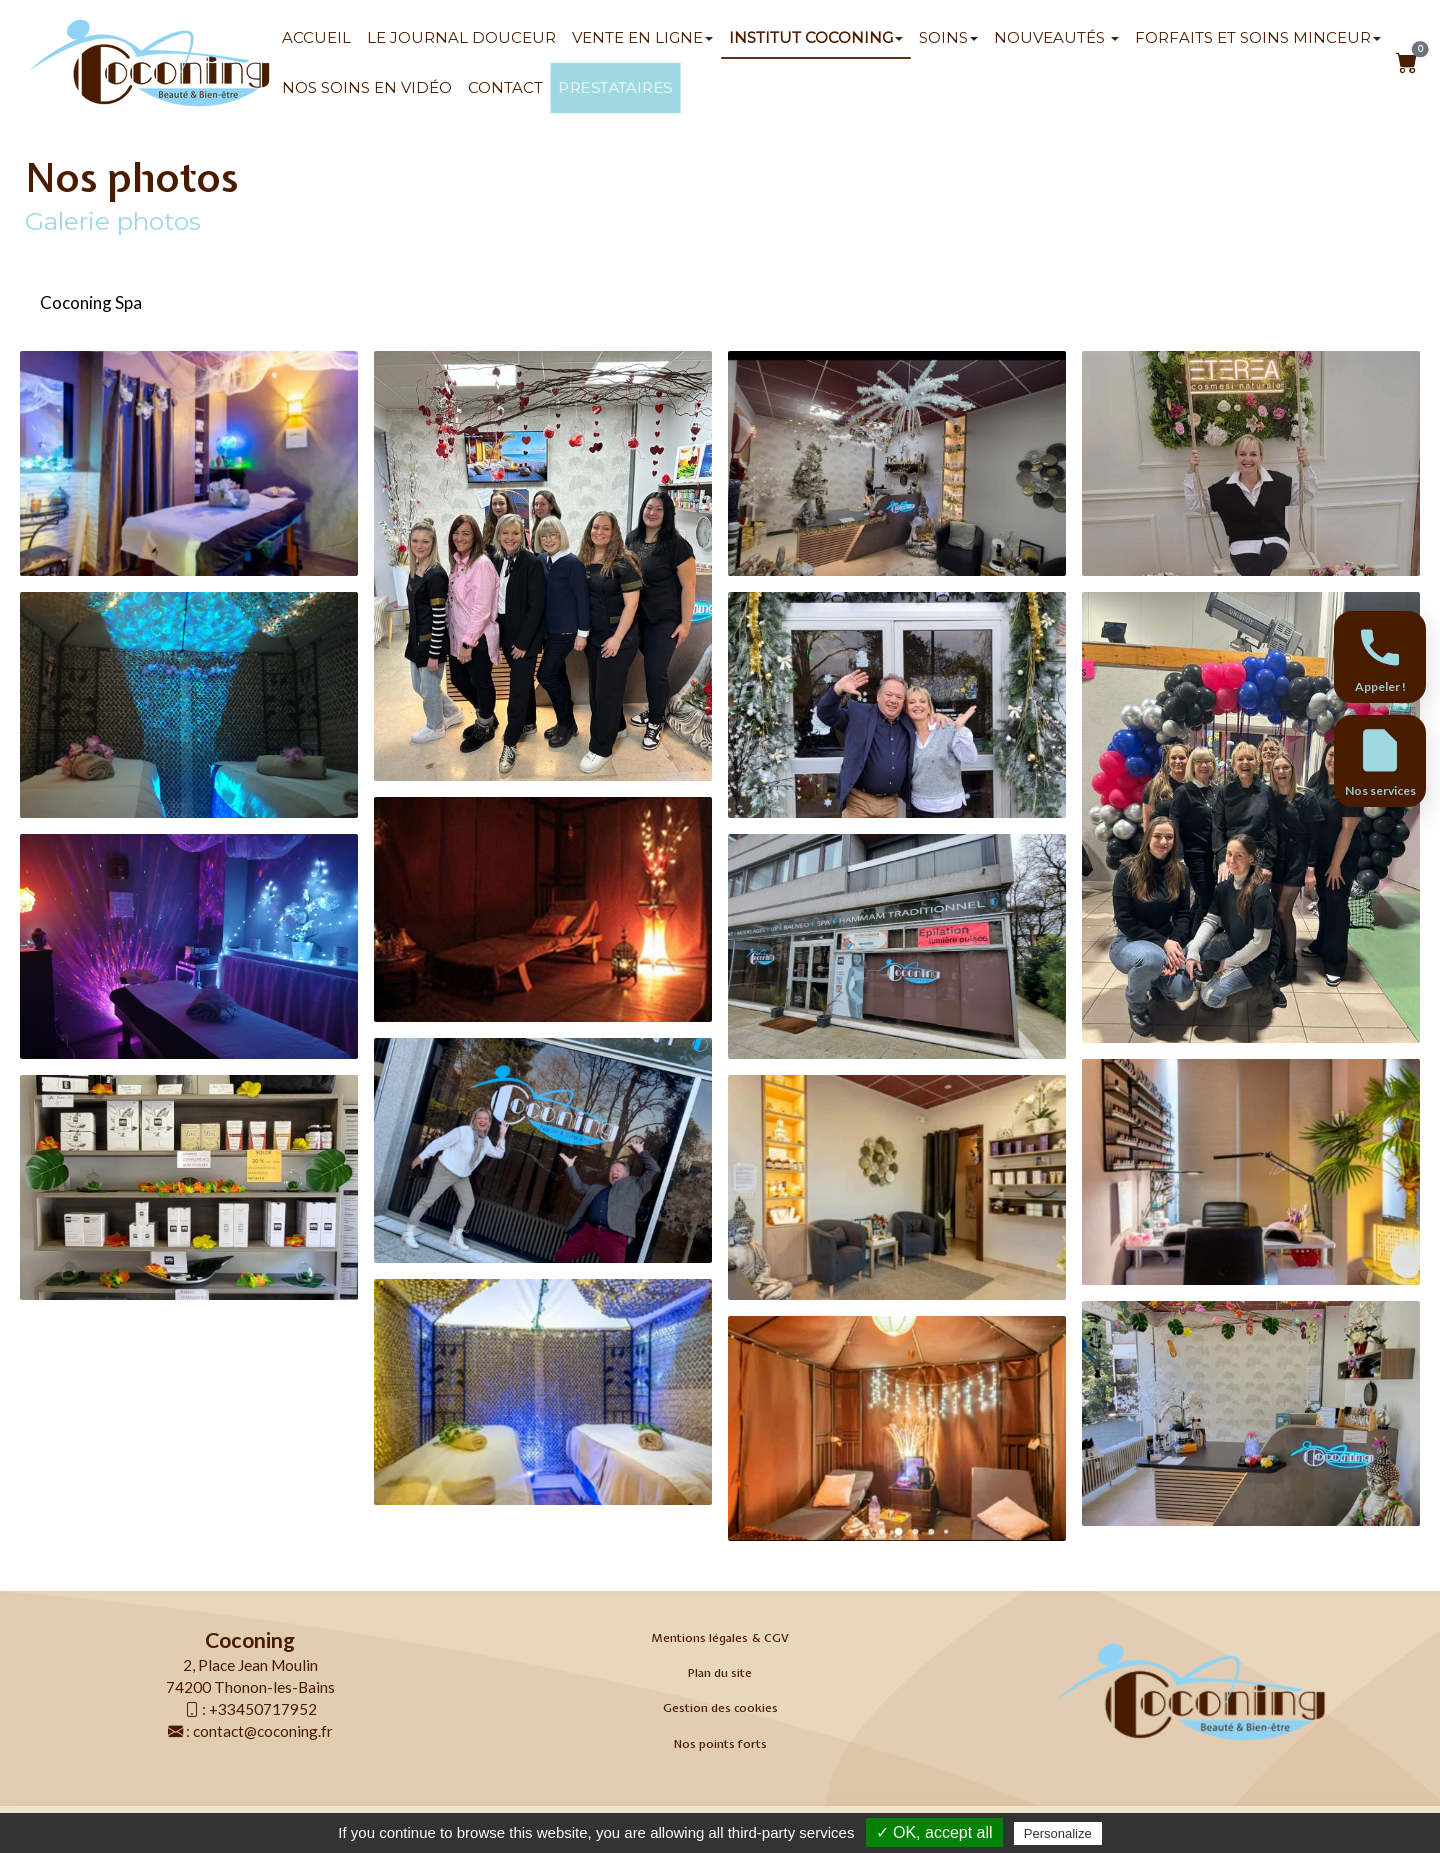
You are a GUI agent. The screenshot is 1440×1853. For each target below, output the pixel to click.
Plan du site (720, 1673)
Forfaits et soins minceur (1258, 37)
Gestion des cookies (720, 1708)
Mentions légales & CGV (720, 1638)
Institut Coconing (816, 37)
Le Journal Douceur (461, 37)
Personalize (1058, 1833)
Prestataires (615, 88)
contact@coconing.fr (263, 1731)
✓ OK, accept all (934, 1832)
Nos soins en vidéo (367, 87)
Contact (505, 87)
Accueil (316, 37)
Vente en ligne (642, 37)
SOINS (948, 37)
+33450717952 (263, 1709)
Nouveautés (1056, 37)
